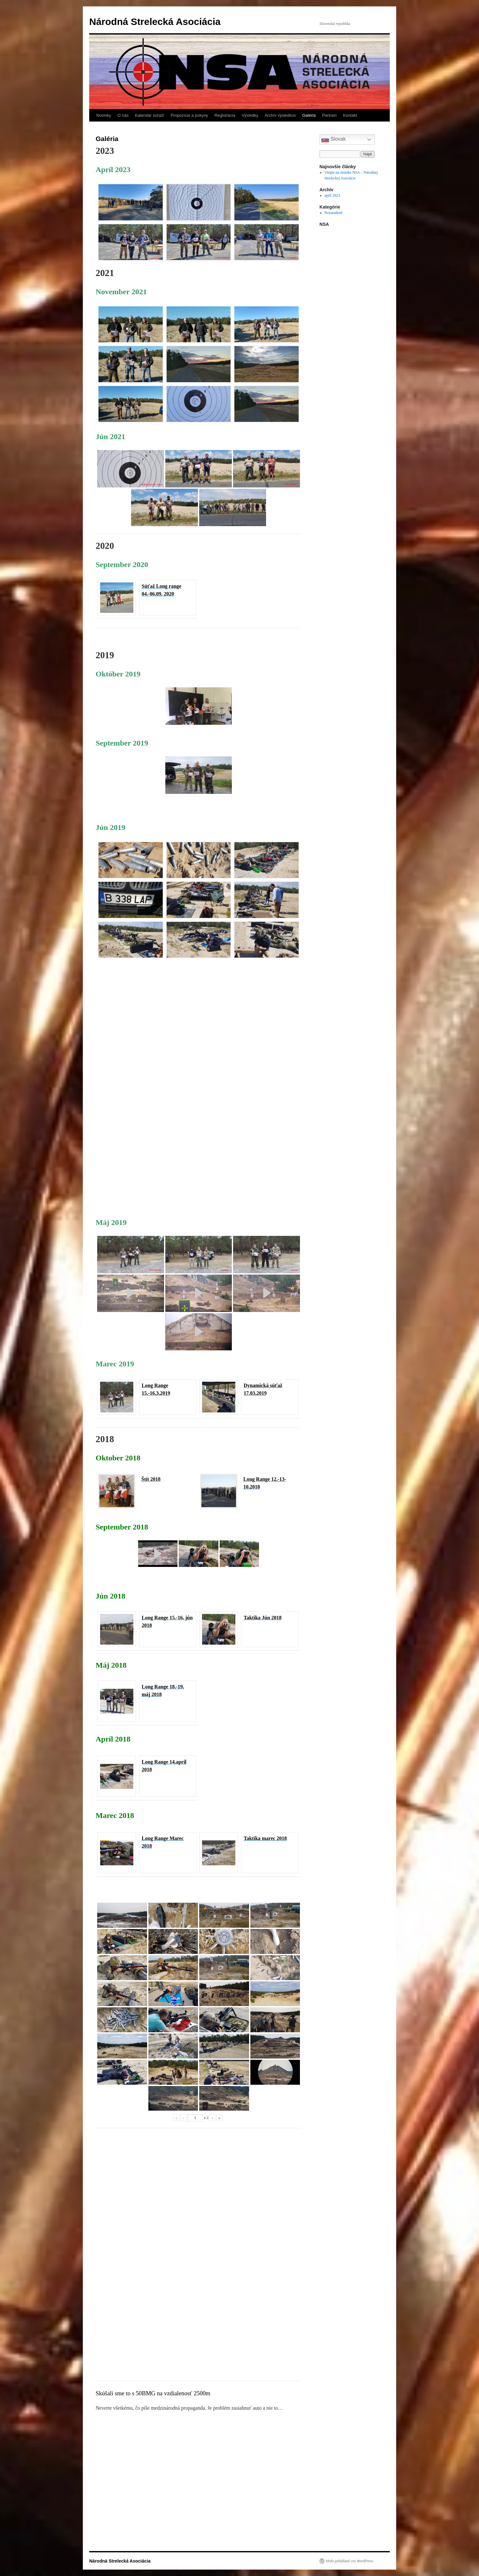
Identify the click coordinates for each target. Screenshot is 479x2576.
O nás (123, 115)
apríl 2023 (332, 195)
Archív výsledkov (280, 115)
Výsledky (250, 115)
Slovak (333, 139)
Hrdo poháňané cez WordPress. (350, 2561)
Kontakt (350, 115)
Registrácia (225, 115)
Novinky (103, 115)
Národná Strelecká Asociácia (155, 21)
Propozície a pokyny (189, 115)
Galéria (309, 115)
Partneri (329, 115)
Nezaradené (334, 212)
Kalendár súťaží (149, 115)
